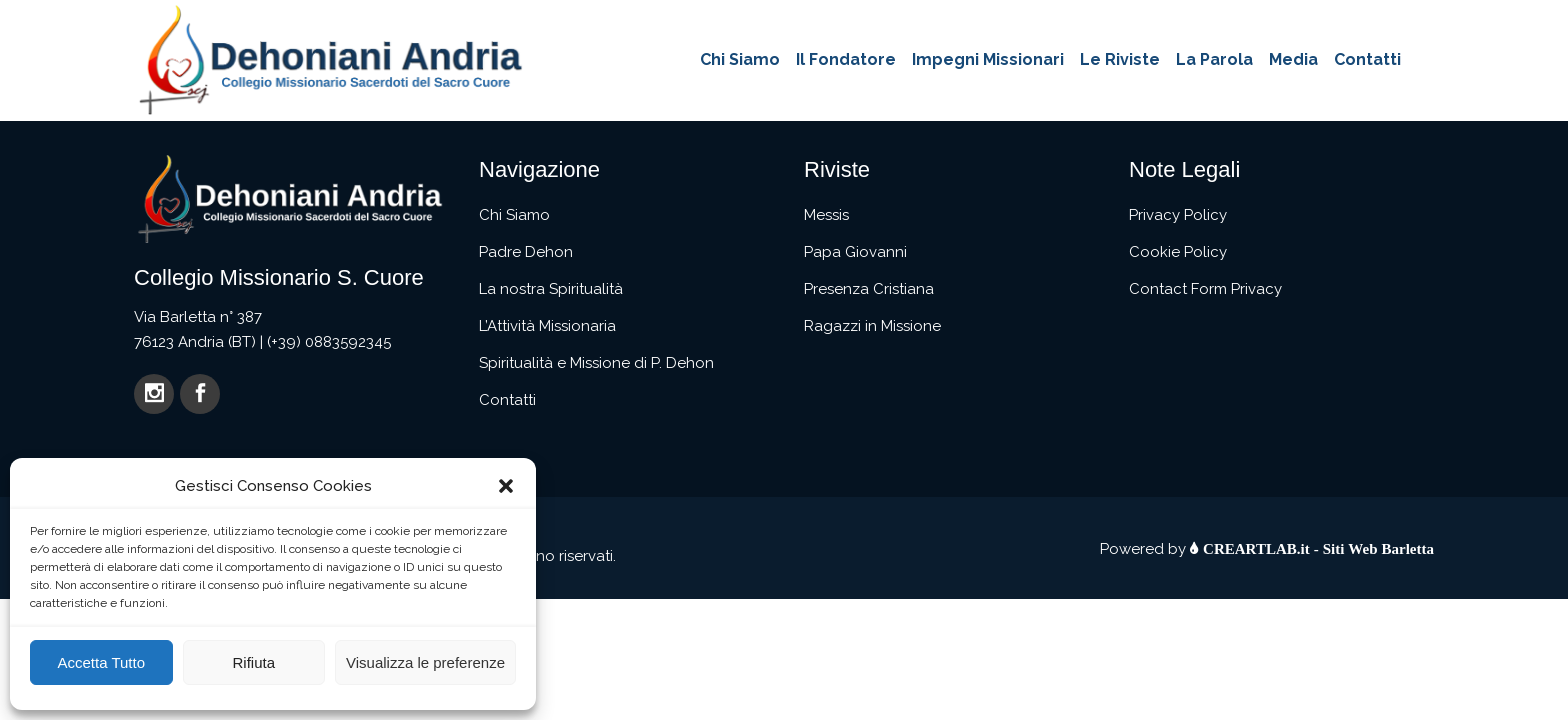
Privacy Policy (1178, 215)
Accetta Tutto (101, 662)
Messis (826, 215)
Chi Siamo (514, 215)
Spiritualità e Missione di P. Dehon (596, 363)
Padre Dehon (526, 252)
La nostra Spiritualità (551, 289)
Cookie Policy (1178, 252)
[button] (506, 486)
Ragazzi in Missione (872, 326)
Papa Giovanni (855, 252)
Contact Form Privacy (1205, 289)
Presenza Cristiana (869, 289)
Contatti (507, 400)
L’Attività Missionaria (547, 326)
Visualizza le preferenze (425, 662)
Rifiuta (253, 662)
